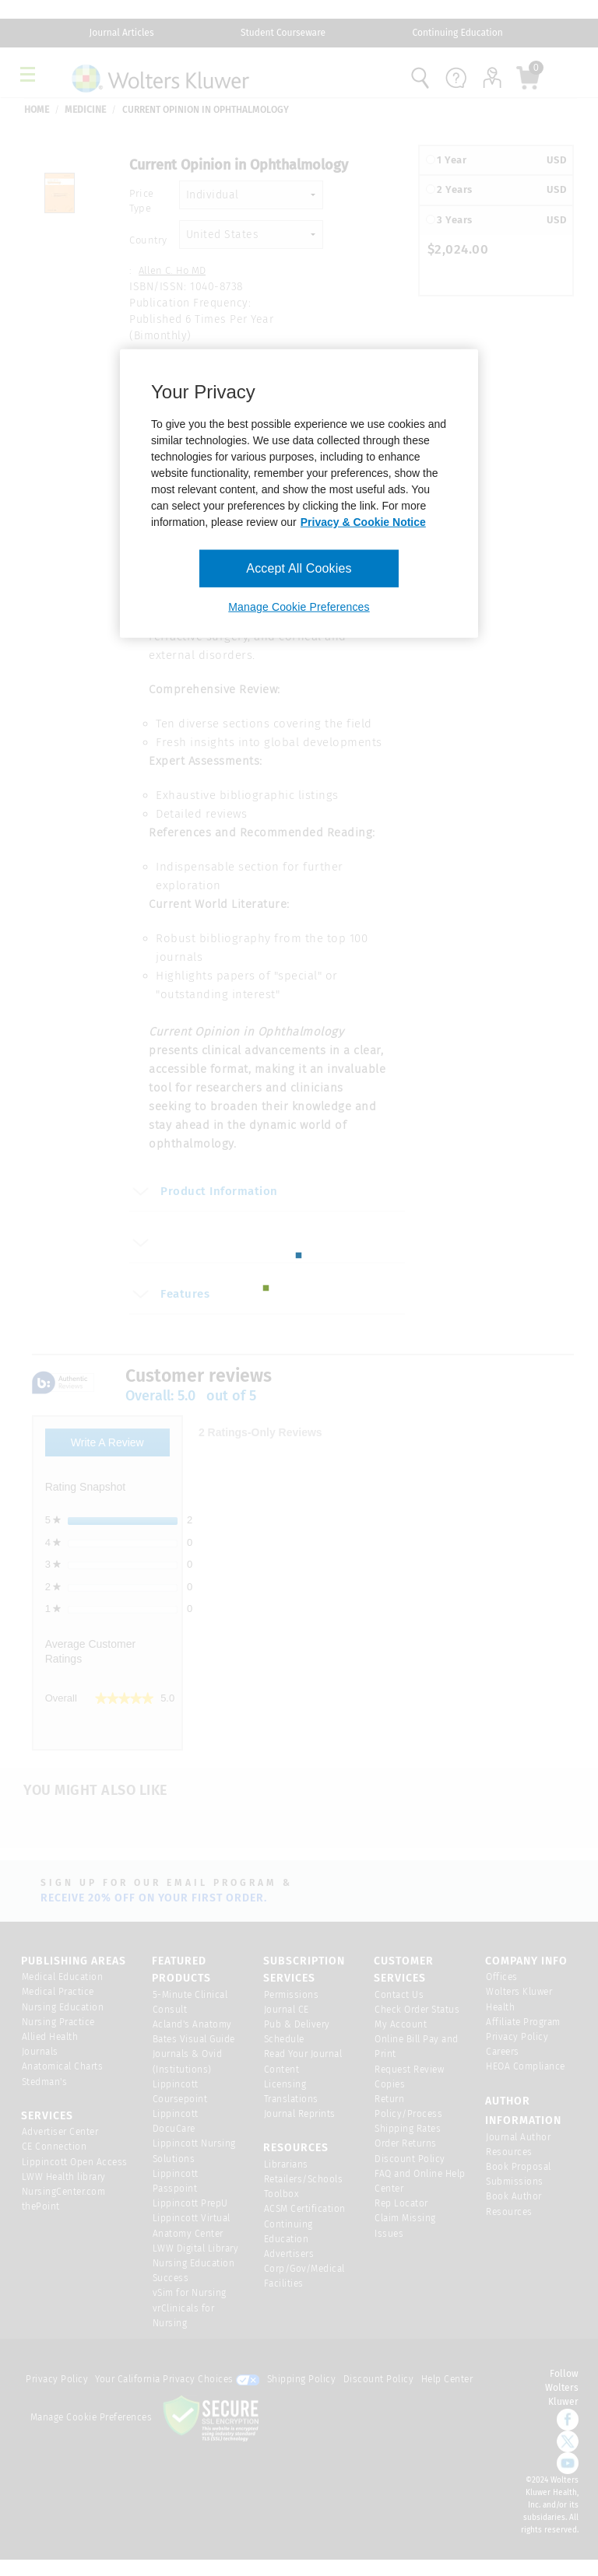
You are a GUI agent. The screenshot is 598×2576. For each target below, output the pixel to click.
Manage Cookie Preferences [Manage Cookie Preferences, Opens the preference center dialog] (298, 607)
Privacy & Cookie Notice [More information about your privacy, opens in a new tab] (363, 521)
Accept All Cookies (298, 567)
